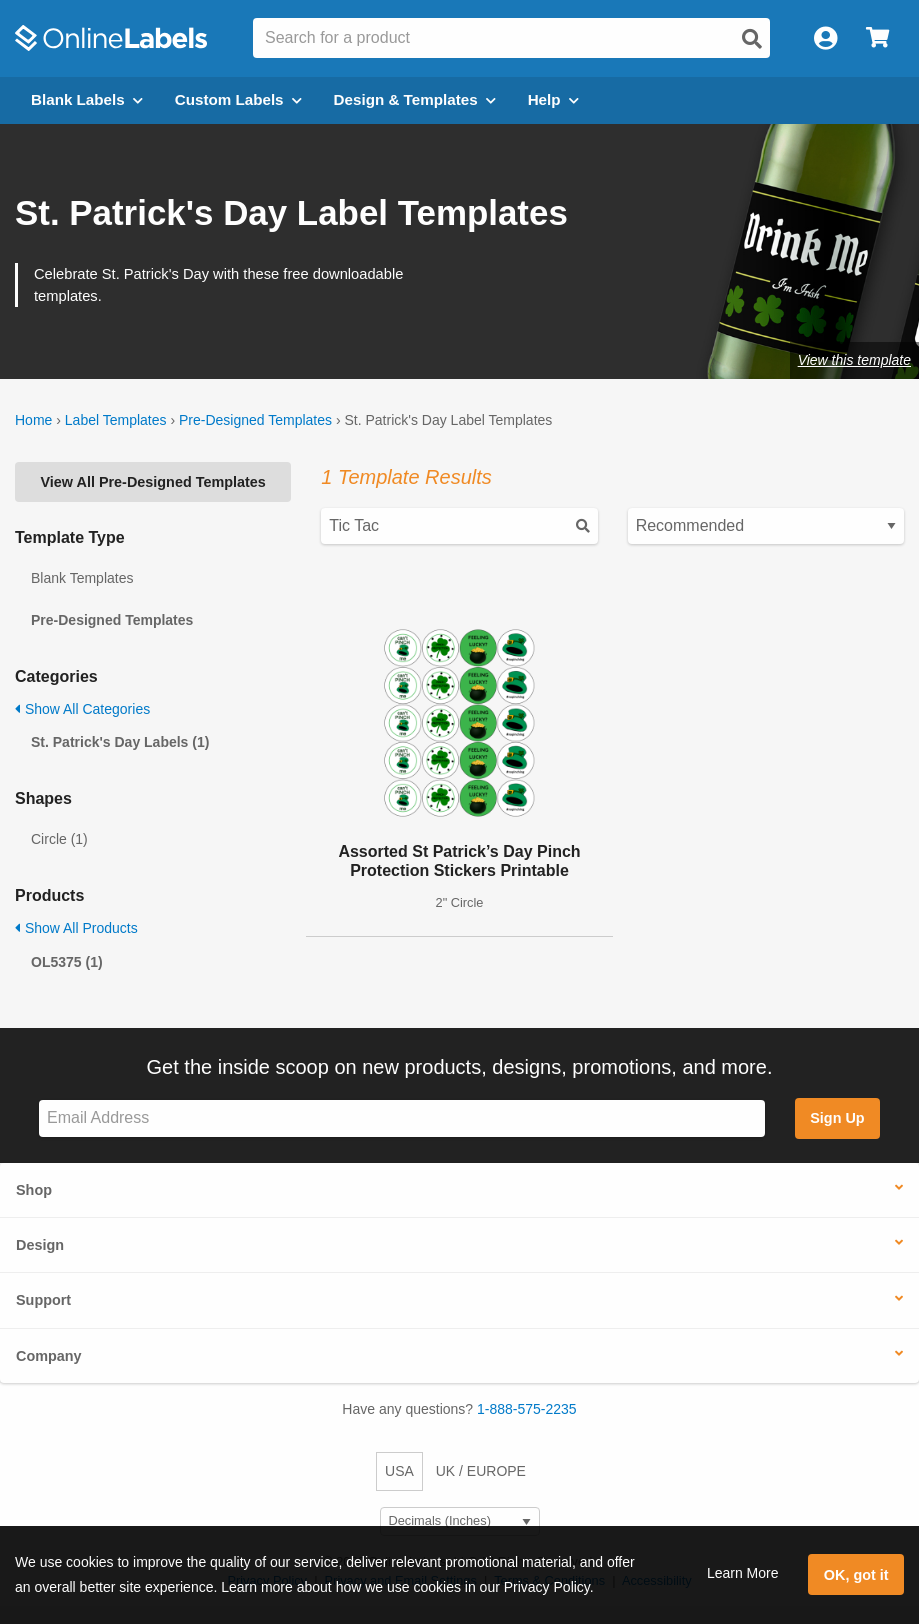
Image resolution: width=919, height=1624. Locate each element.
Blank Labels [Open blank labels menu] (87, 99)
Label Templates (116, 420)
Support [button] (43, 1300)
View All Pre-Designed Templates (153, 482)
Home (33, 420)
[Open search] (752, 39)
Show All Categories (82, 709)
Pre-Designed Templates (255, 420)
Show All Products (76, 928)
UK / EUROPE (481, 1471)
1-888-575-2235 (527, 1409)
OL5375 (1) (67, 962)
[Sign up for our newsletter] (402, 1118)
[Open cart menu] (877, 38)
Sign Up (837, 1118)
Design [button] (40, 1245)
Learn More (743, 1573)
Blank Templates (82, 578)
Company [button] (49, 1356)
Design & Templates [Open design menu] (415, 99)
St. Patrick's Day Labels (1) (120, 742)
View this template (854, 360)
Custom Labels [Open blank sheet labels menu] (238, 99)
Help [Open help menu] (553, 99)
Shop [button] (34, 1190)
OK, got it (856, 1575)
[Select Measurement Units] (460, 1521)
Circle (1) (59, 839)
